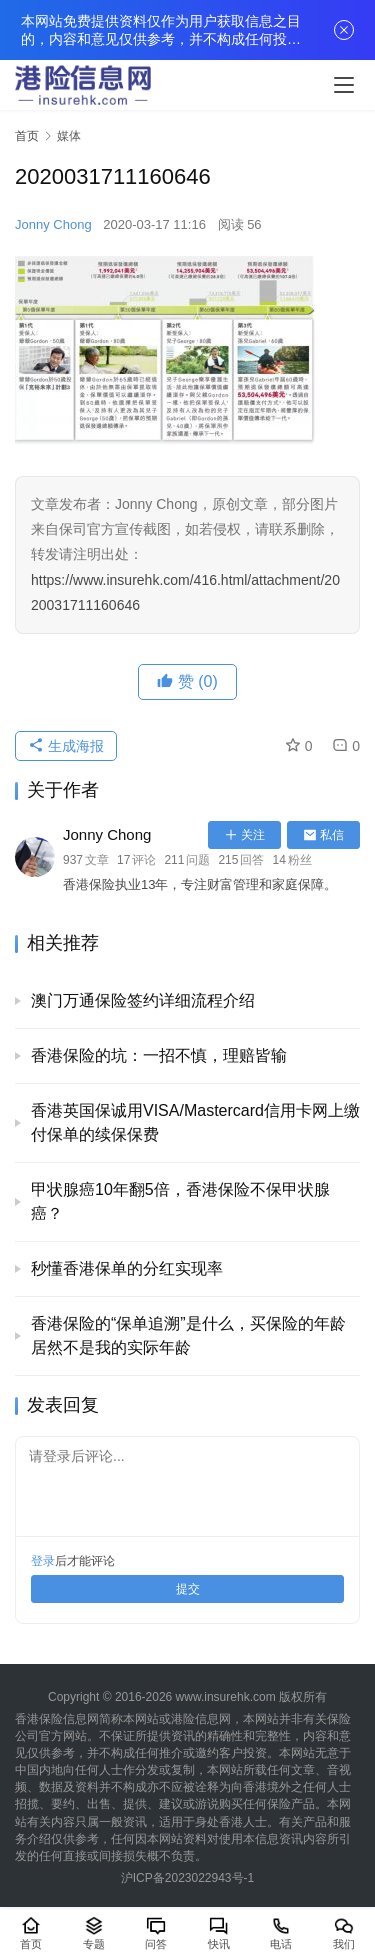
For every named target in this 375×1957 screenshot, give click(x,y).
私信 (323, 835)
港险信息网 (201, 1719)
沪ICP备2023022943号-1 (187, 1878)
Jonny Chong (53, 224)
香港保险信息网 (57, 1719)
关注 (244, 835)
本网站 (141, 1719)
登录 (43, 1561)
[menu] (344, 85)
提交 (188, 1589)
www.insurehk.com (226, 1697)
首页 (27, 136)
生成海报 (66, 746)
